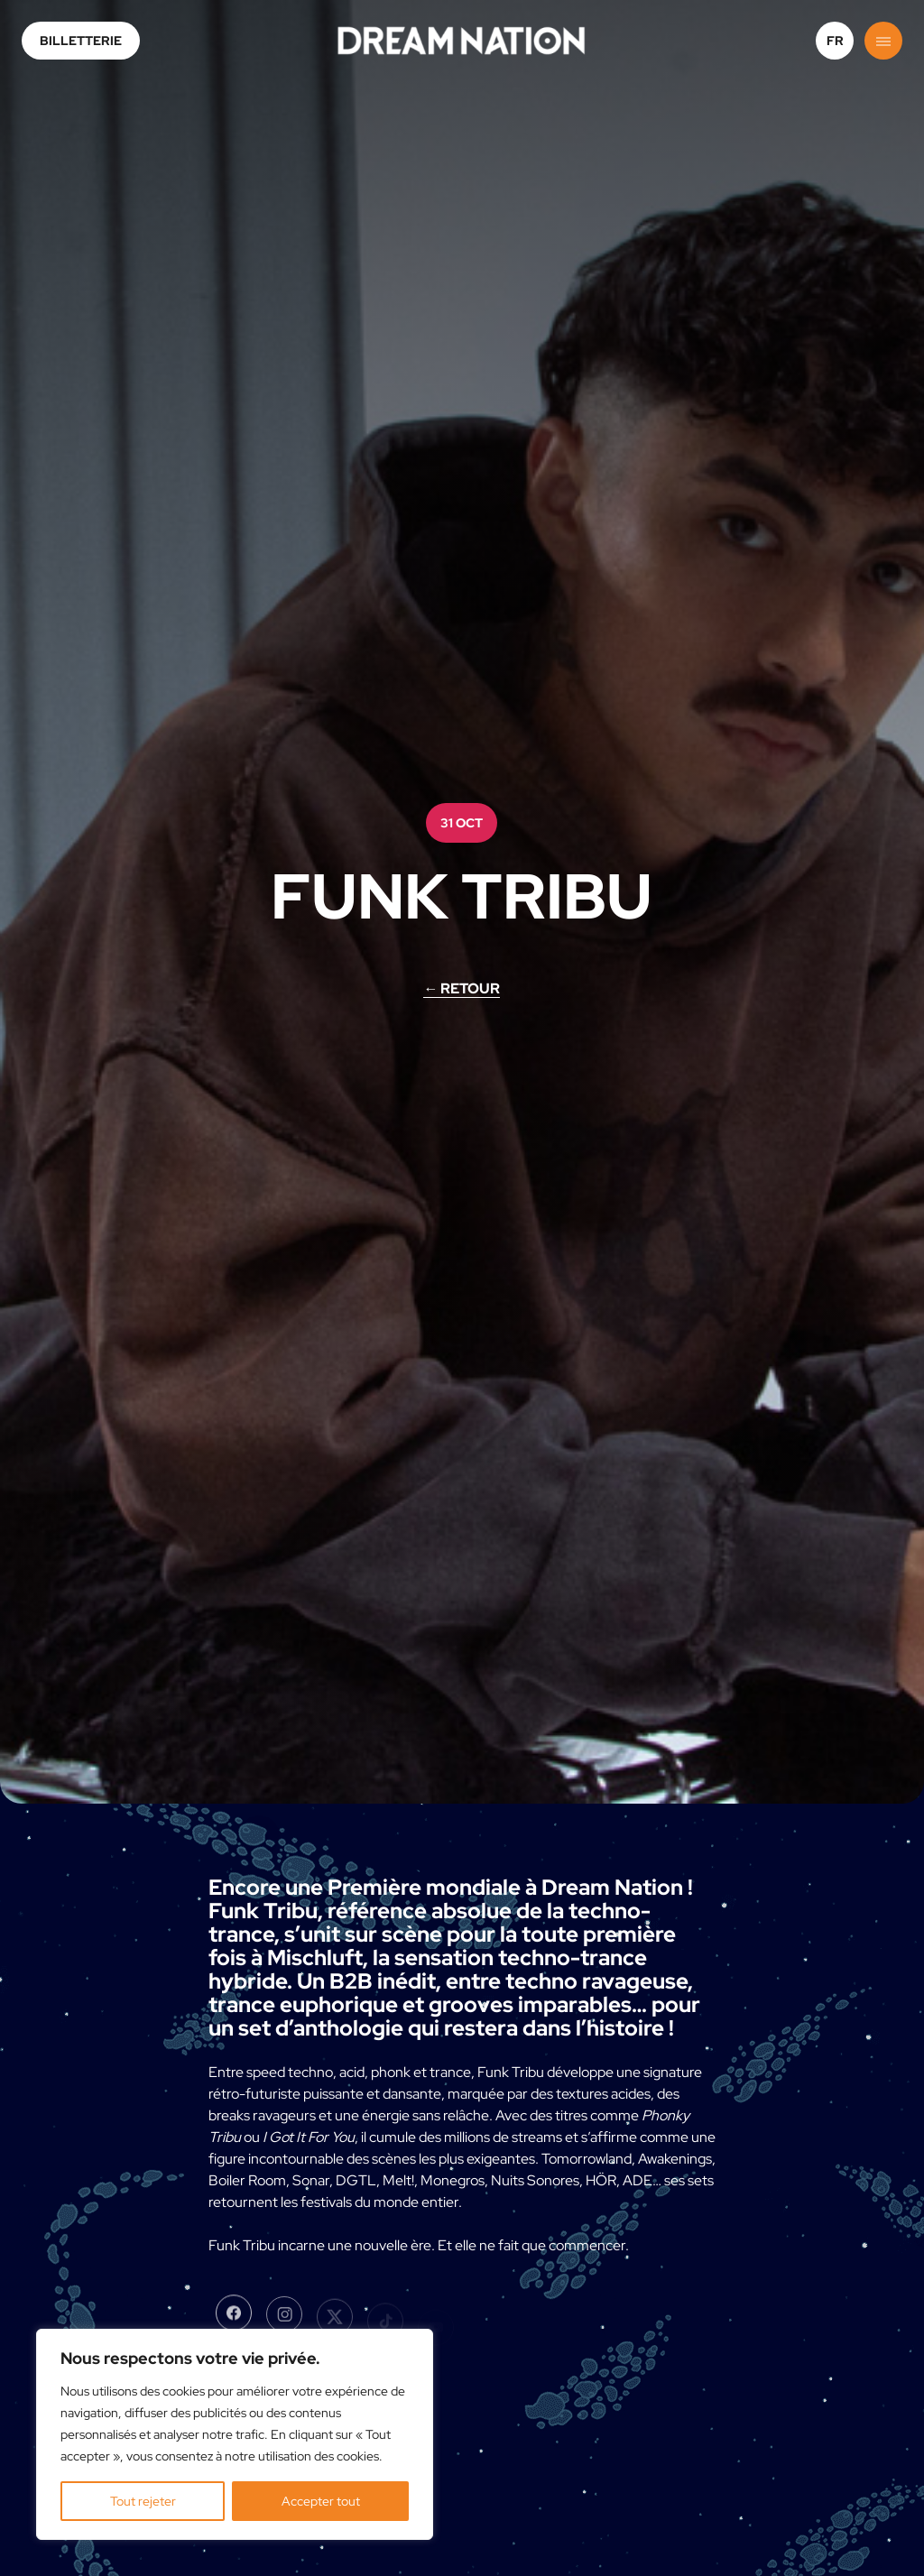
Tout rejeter (143, 2501)
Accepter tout (321, 2501)
